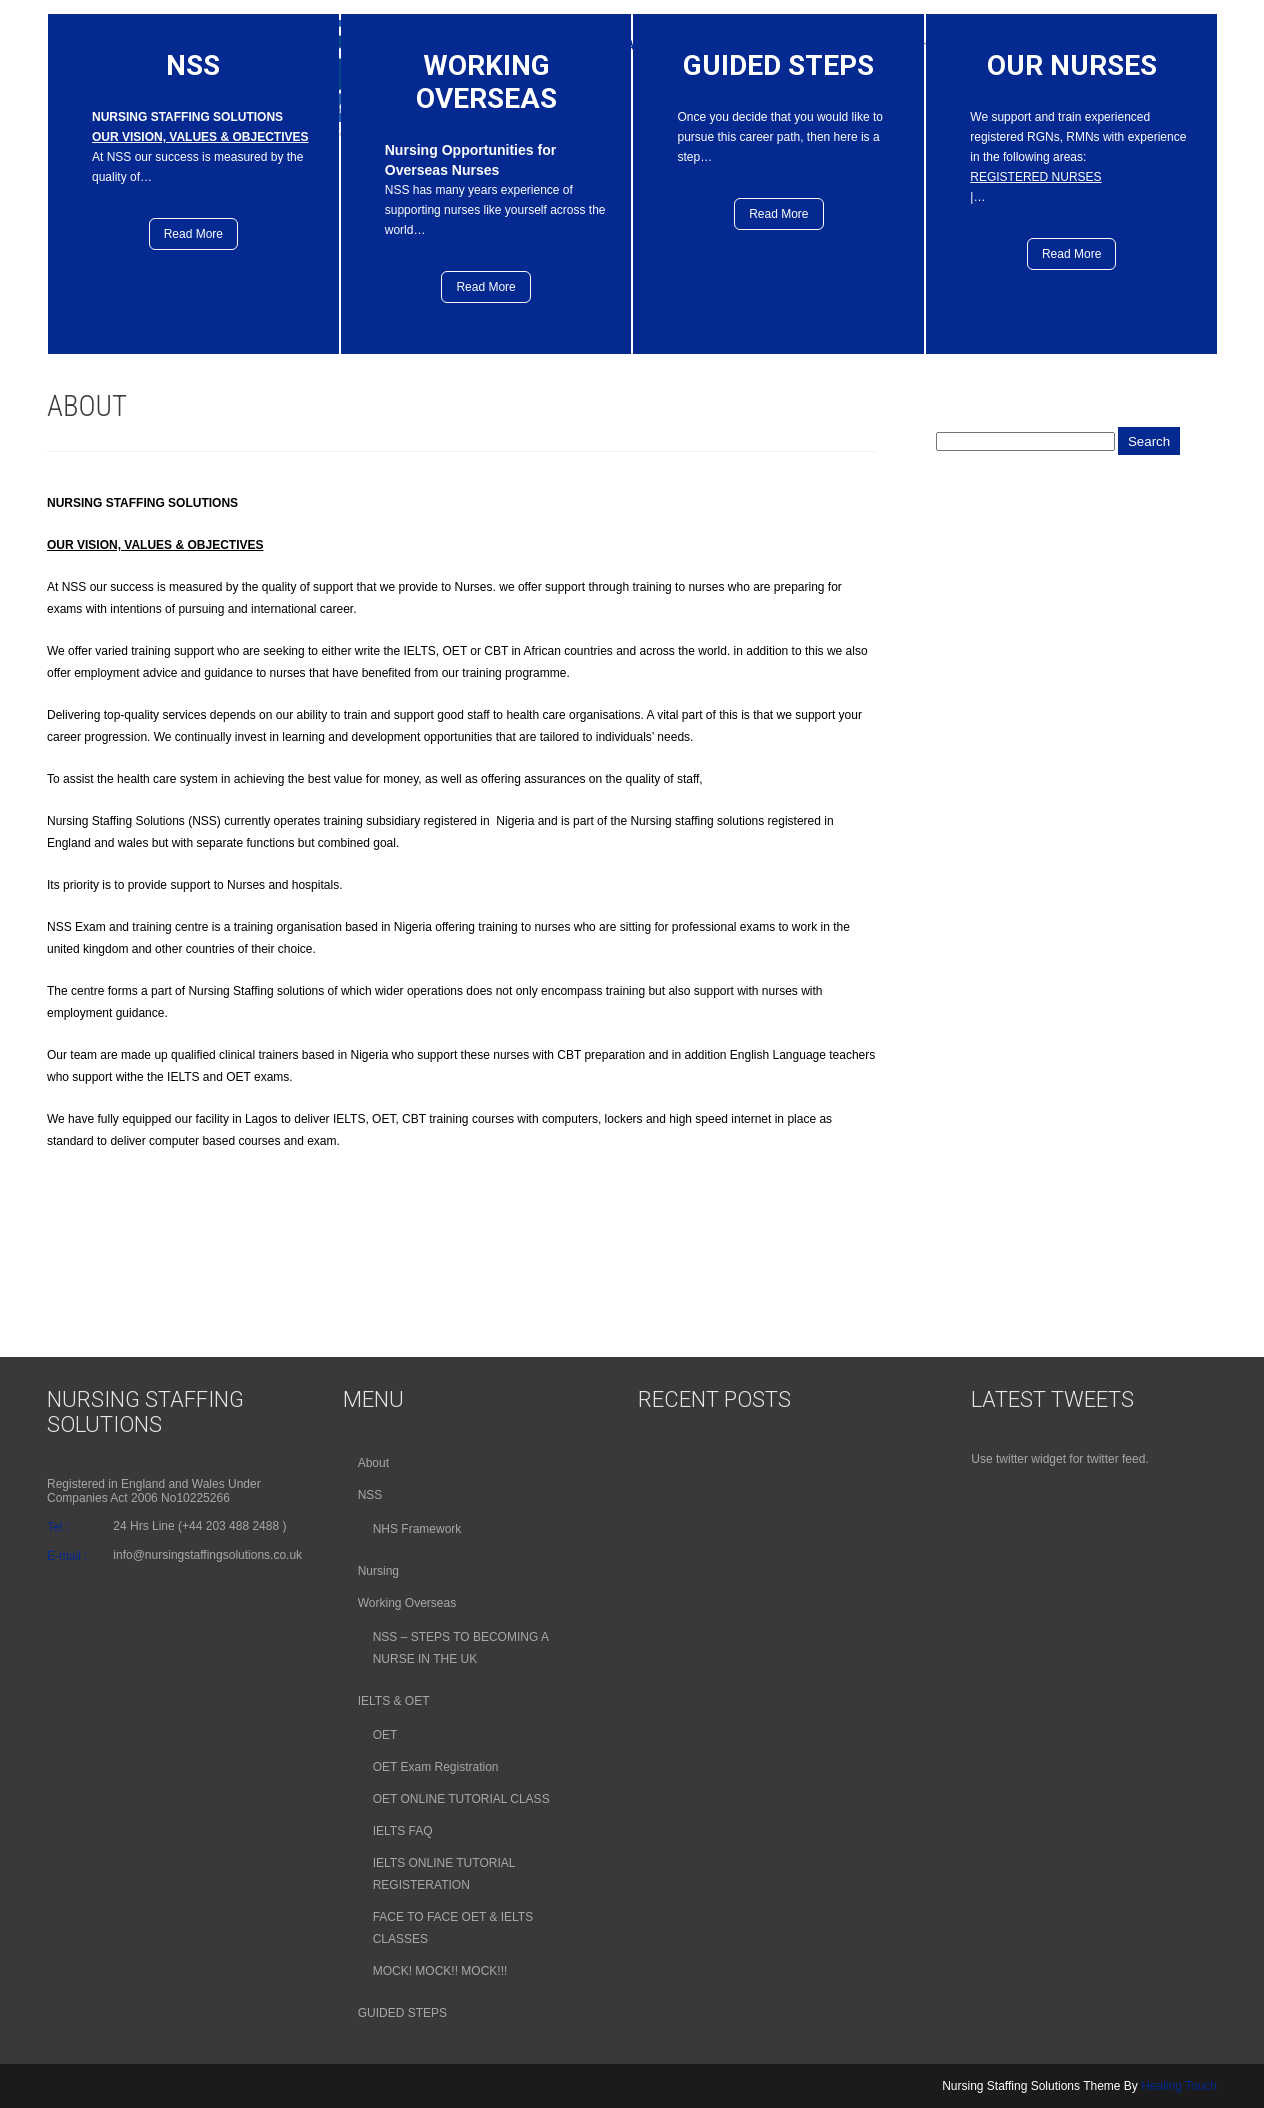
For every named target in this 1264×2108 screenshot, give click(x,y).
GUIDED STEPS (402, 2013)
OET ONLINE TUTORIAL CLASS (461, 1799)
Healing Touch (1179, 2086)
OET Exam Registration (436, 1767)
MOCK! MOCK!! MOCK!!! (440, 1971)
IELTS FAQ (403, 1831)
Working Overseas (407, 1603)
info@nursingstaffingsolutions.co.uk (207, 1555)
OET (385, 1735)
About (373, 1463)
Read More (193, 234)
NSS (370, 1495)
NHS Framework (417, 1529)
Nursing (378, 1571)
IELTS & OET (394, 1701)
